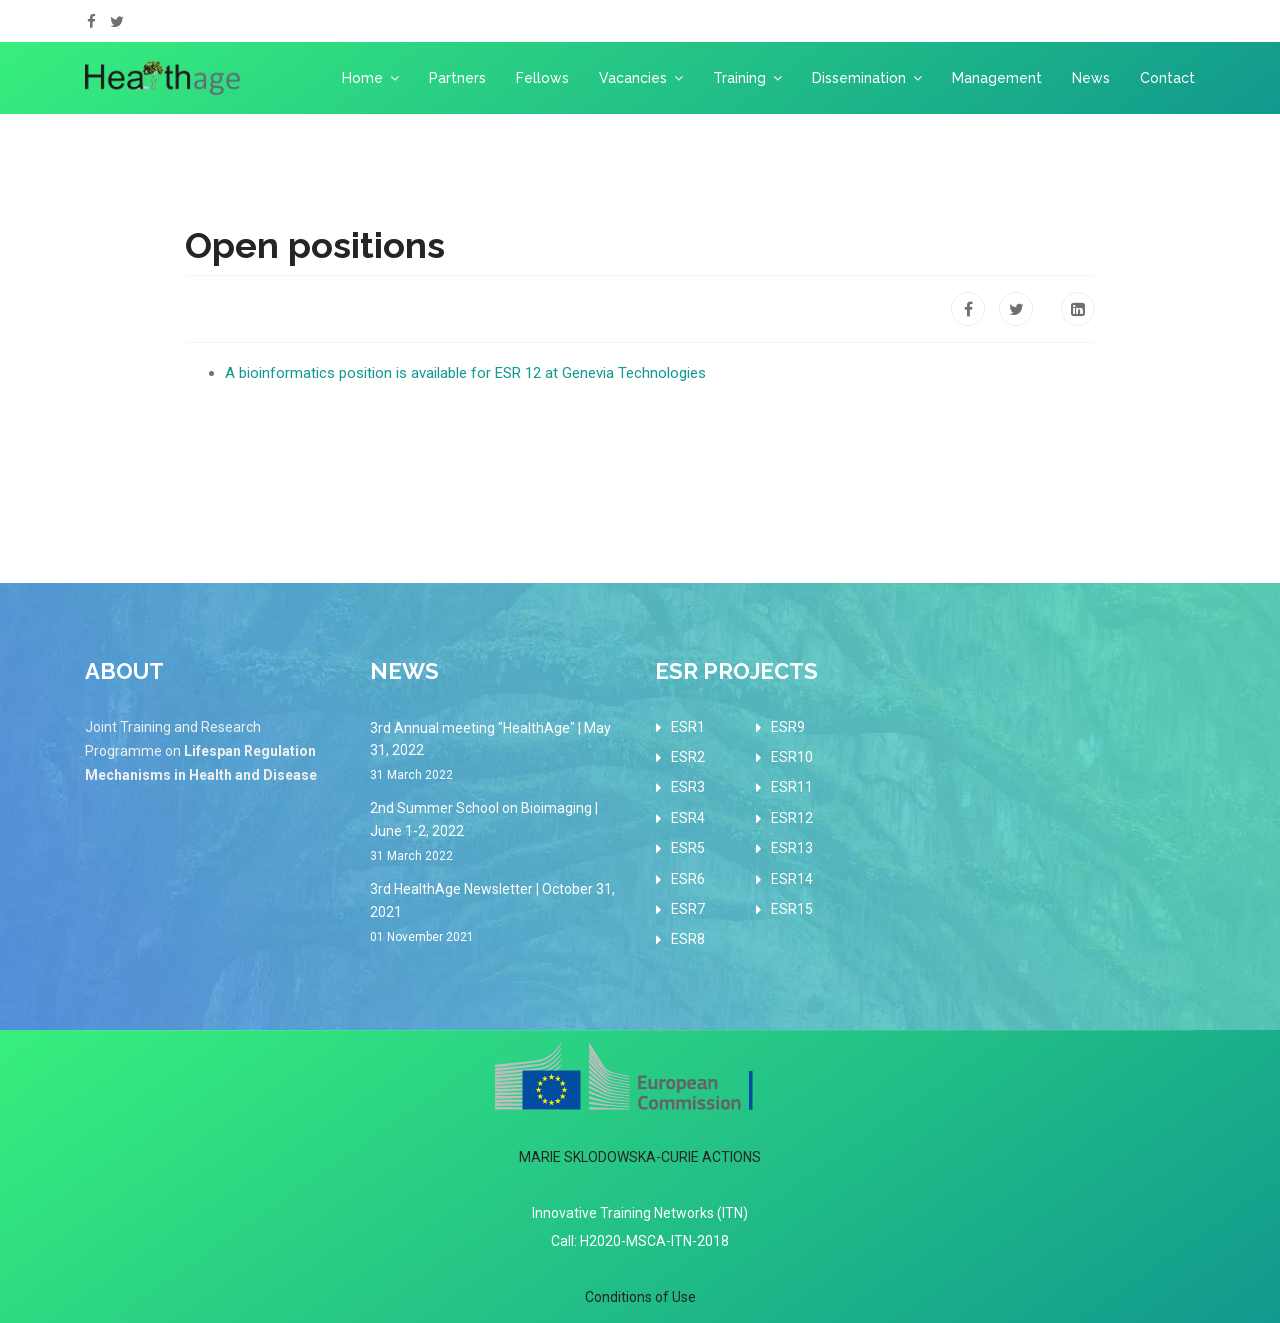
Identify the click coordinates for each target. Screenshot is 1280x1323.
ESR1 (688, 727)
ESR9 (788, 727)
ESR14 (792, 879)
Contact (1167, 78)
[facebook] (91, 22)
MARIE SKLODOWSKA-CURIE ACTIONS (640, 1157)
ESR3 (688, 787)
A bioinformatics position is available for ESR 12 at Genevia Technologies (465, 373)
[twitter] (117, 22)
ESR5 (688, 848)
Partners (457, 78)
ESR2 (688, 757)
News (1091, 78)
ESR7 (688, 909)
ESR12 (792, 818)
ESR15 (792, 909)
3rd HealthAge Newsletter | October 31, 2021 (497, 914)
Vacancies (633, 78)
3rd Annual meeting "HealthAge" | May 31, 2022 (497, 753)
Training (739, 78)
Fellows (542, 78)
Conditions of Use (640, 1297)
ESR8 (688, 939)
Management (997, 78)
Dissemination (859, 78)
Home (362, 78)
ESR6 (688, 879)
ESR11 (792, 787)
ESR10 (792, 757)
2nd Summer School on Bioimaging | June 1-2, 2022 (497, 833)
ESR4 (688, 818)
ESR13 (792, 848)
